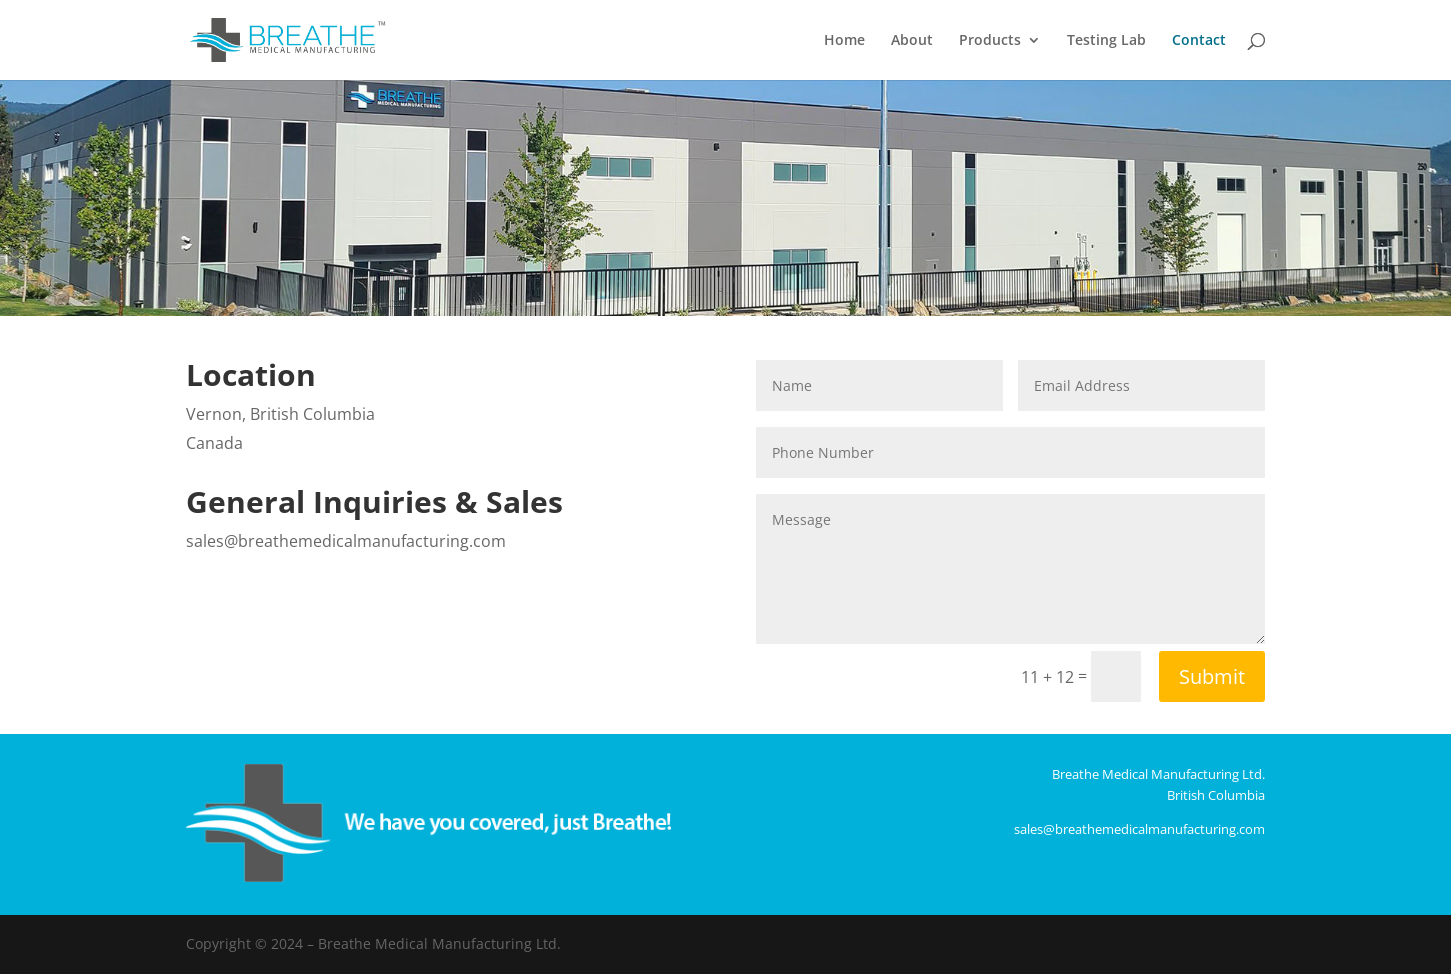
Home (844, 41)
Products (990, 41)
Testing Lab (1106, 41)
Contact (1199, 41)
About (912, 41)
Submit (1212, 676)
